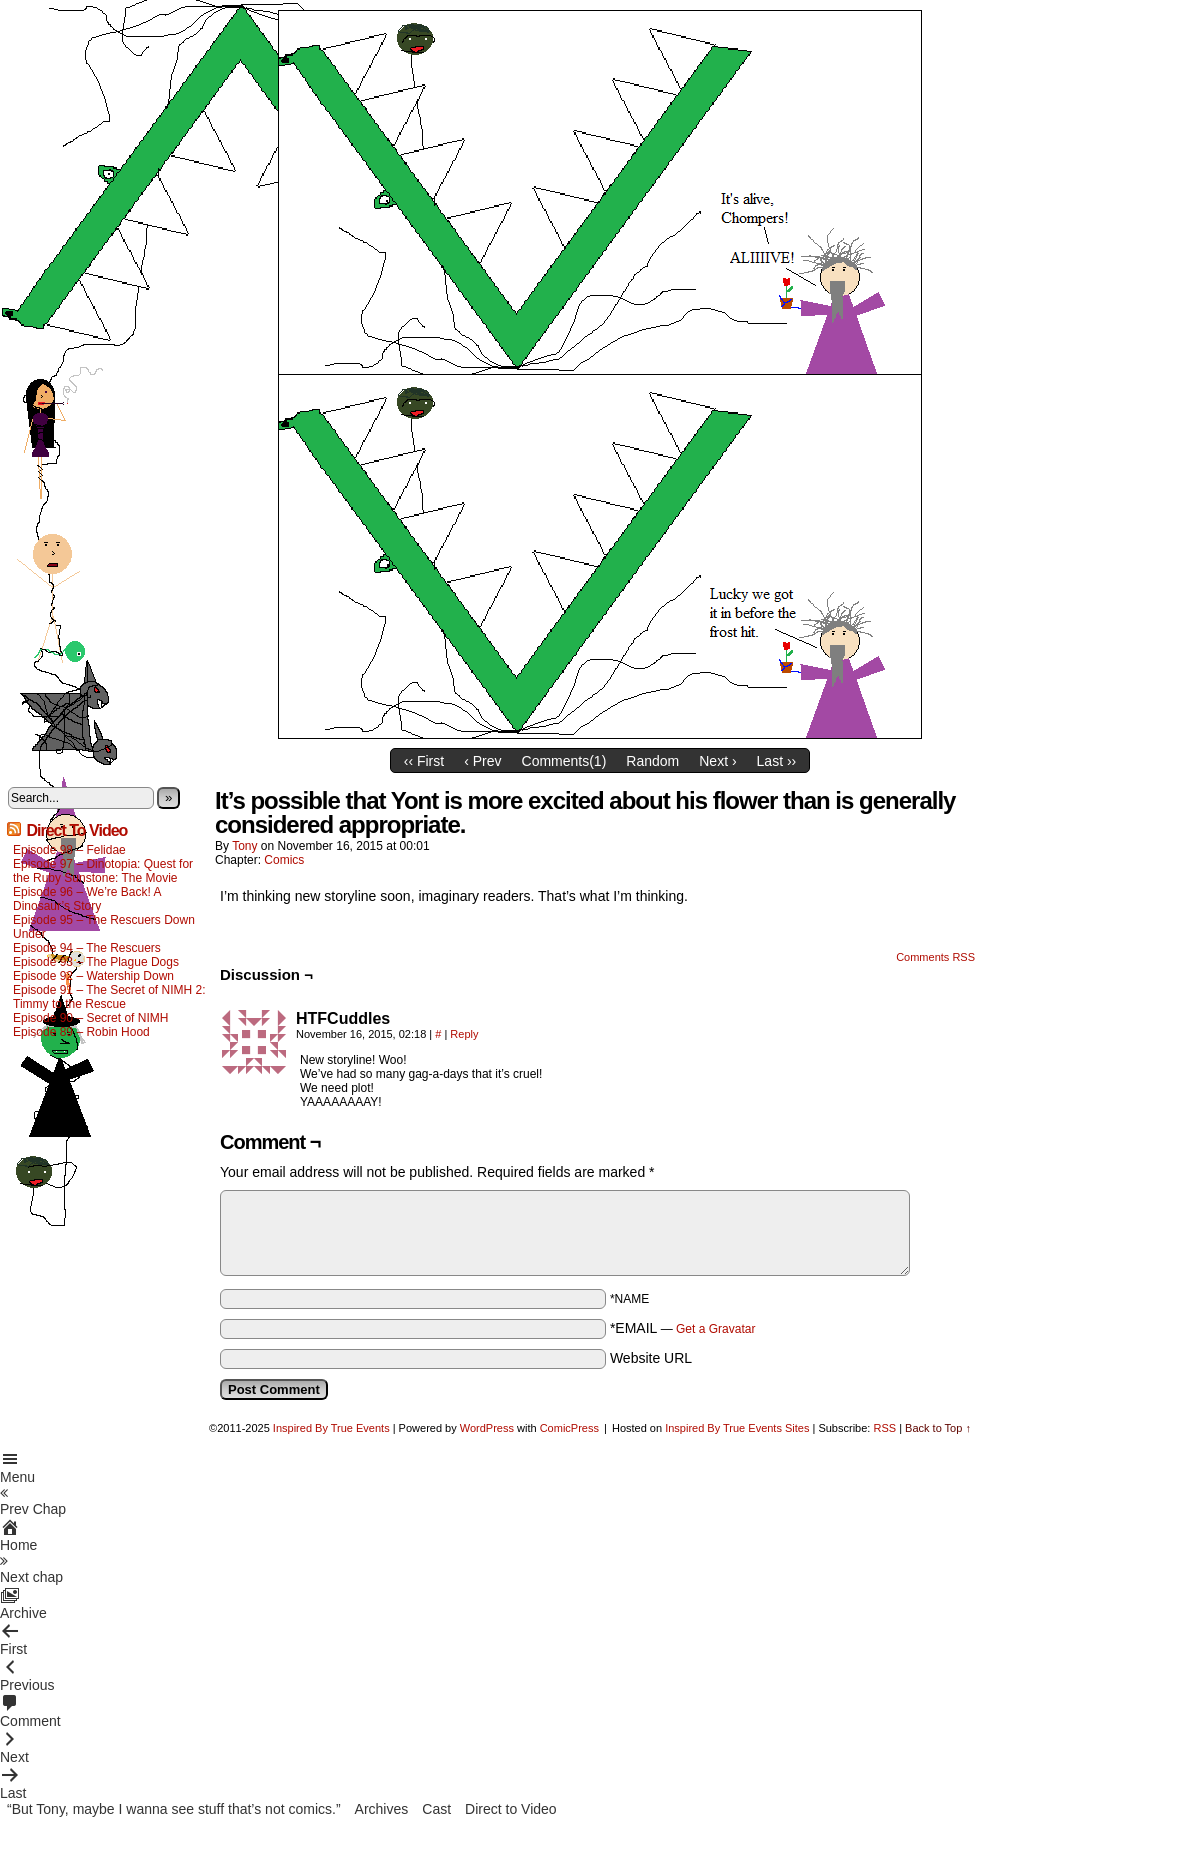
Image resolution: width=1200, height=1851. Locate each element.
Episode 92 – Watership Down (93, 976)
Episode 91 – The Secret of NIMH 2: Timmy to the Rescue (109, 997)
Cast (436, 1809)
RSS (884, 1428)
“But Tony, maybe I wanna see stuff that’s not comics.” (174, 1809)
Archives (382, 1809)
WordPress (487, 1428)
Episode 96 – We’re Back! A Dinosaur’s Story (87, 899)
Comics (284, 860)
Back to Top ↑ (938, 1428)
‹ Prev (482, 761)
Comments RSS (935, 957)
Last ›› (777, 761)
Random (652, 761)
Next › (717, 761)
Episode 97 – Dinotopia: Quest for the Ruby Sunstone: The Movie (103, 871)
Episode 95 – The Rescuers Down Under (104, 927)
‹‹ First (424, 761)
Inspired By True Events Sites (737, 1428)
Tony (244, 846)
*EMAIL (683, 1328)
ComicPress (569, 1428)
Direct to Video (511, 1809)
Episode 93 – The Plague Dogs (96, 962)
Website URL (651, 1358)
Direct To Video (76, 830)
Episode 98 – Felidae (69, 850)
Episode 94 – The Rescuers (87, 948)
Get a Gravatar (715, 1329)
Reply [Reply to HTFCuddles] (464, 1034)
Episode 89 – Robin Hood (81, 1032)
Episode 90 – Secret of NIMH (90, 1018)
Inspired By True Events (331, 1428)
